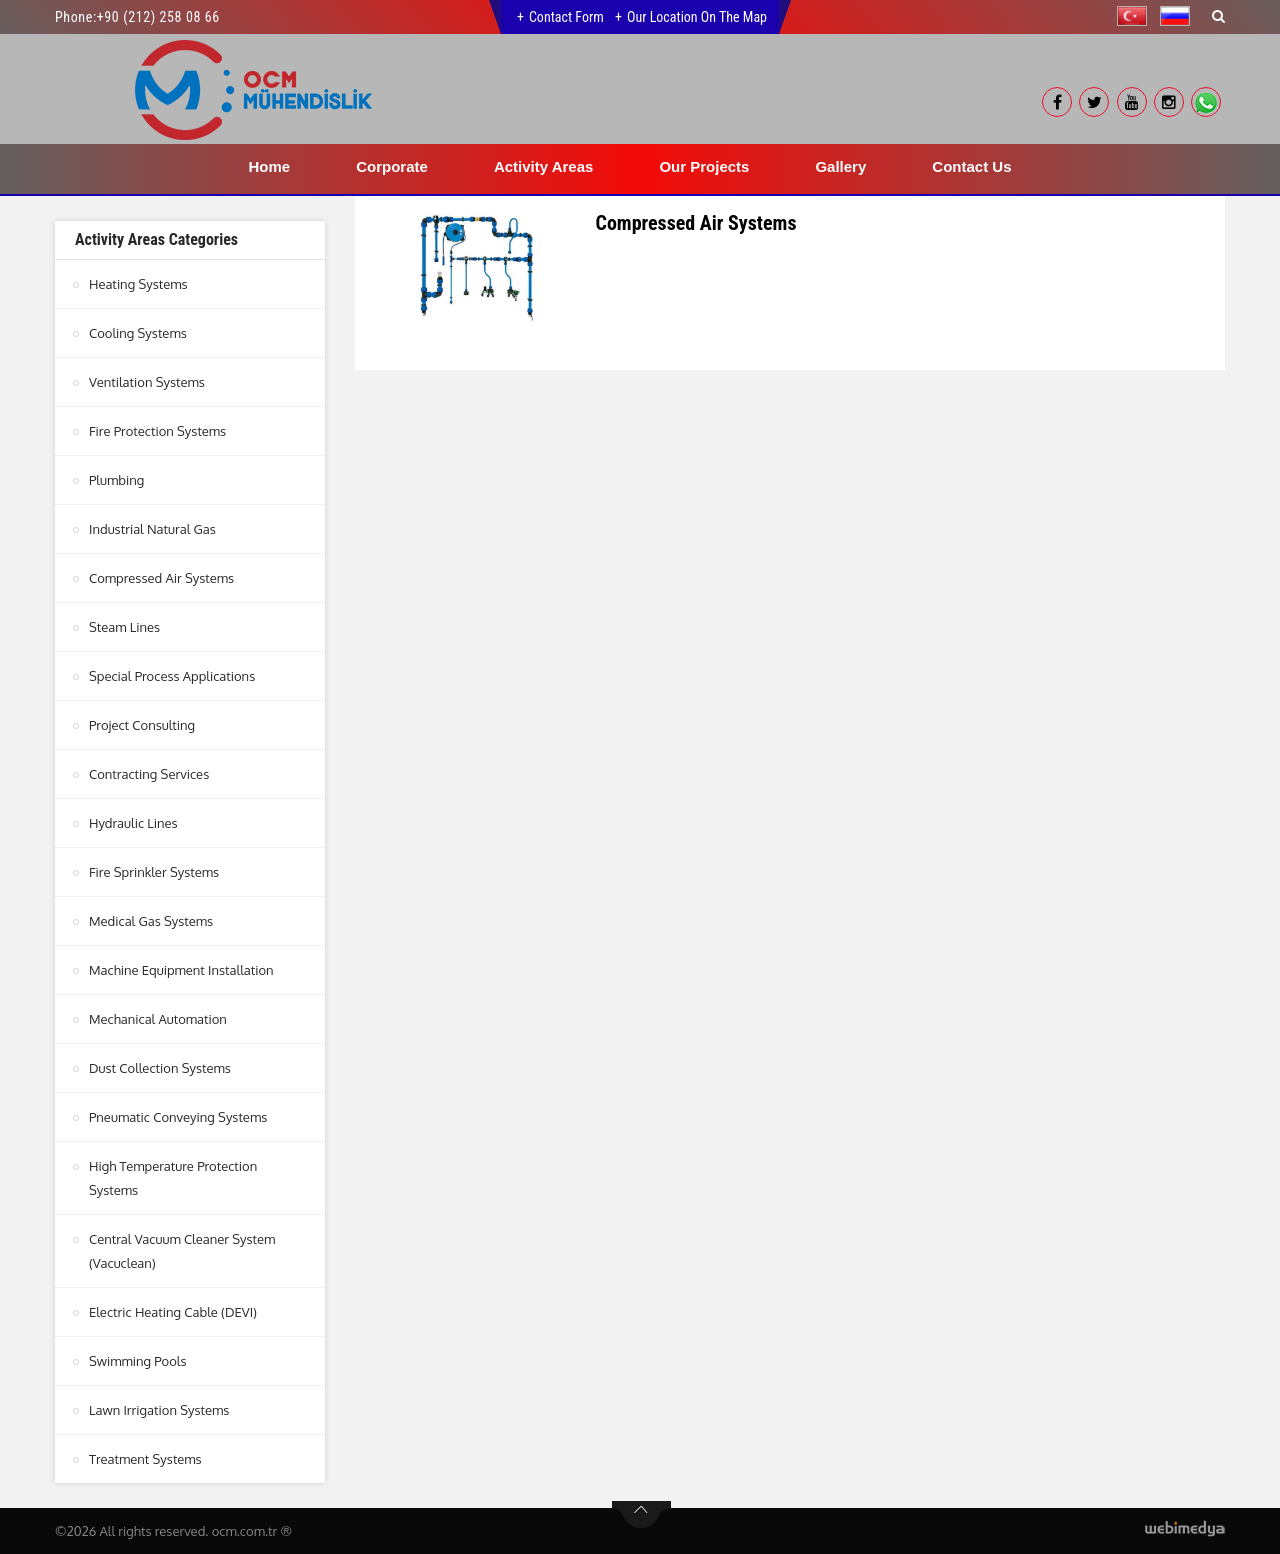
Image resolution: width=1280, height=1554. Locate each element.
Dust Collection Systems (160, 1068)
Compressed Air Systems (161, 578)
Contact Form (566, 17)
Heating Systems (138, 284)
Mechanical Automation (158, 1019)
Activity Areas (544, 166)
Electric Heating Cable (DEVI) (173, 1312)
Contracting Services (149, 774)
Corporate (392, 166)
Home (270, 166)
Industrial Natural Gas (152, 529)
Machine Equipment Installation (181, 970)
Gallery (840, 166)
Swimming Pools (137, 1361)
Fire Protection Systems (157, 431)
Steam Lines (124, 627)
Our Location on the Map (697, 17)
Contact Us (971, 166)
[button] (1137, 16)
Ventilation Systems (147, 382)
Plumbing (116, 480)
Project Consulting (142, 725)
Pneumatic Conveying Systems (178, 1117)
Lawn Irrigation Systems (159, 1410)
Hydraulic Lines (133, 823)
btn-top (641, 1515)
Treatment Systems (145, 1459)
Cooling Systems (138, 333)
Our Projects (704, 166)
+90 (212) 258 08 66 (158, 17)
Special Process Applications (172, 676)
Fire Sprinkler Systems (154, 872)
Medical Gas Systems (151, 921)
